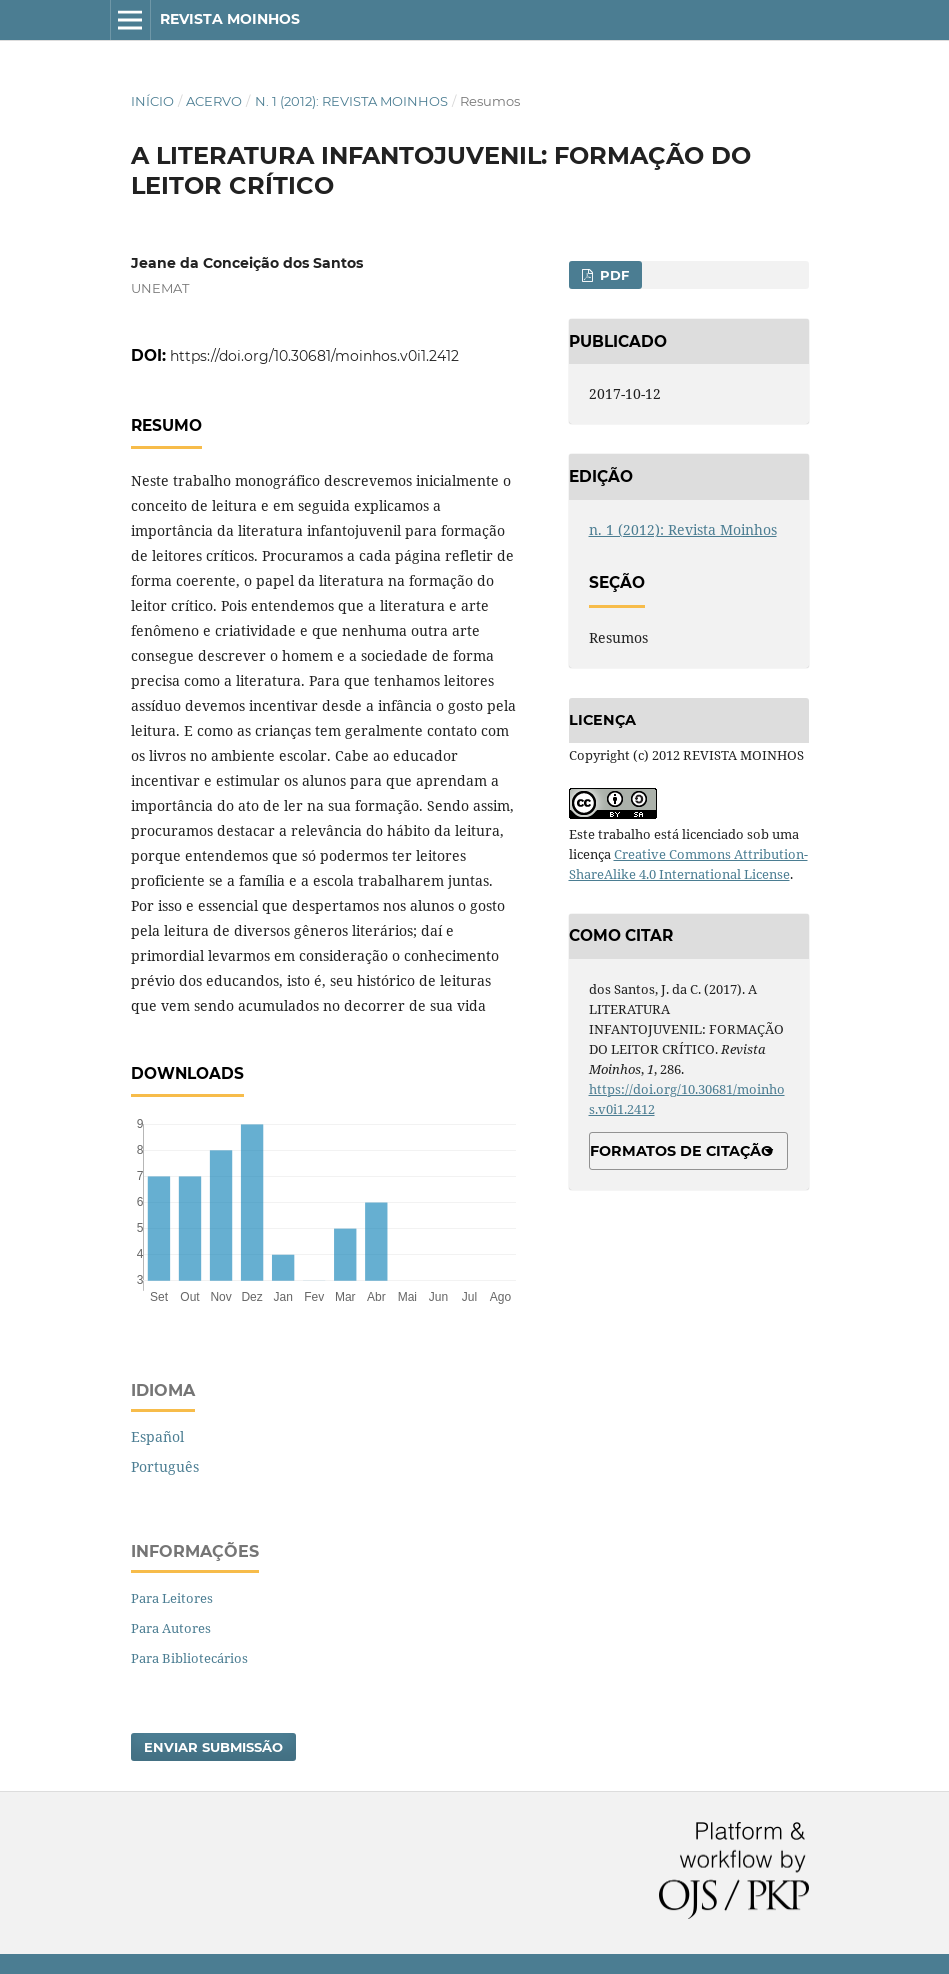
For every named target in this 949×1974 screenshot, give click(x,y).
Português (165, 1466)
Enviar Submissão (213, 1747)
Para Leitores (172, 1598)
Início (152, 101)
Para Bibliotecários (189, 1658)
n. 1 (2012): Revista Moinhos (351, 101)
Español (157, 1436)
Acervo (214, 101)
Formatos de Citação (681, 1151)
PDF (612, 275)
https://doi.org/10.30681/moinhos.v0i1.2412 (314, 356)
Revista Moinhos (230, 19)
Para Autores (171, 1628)
